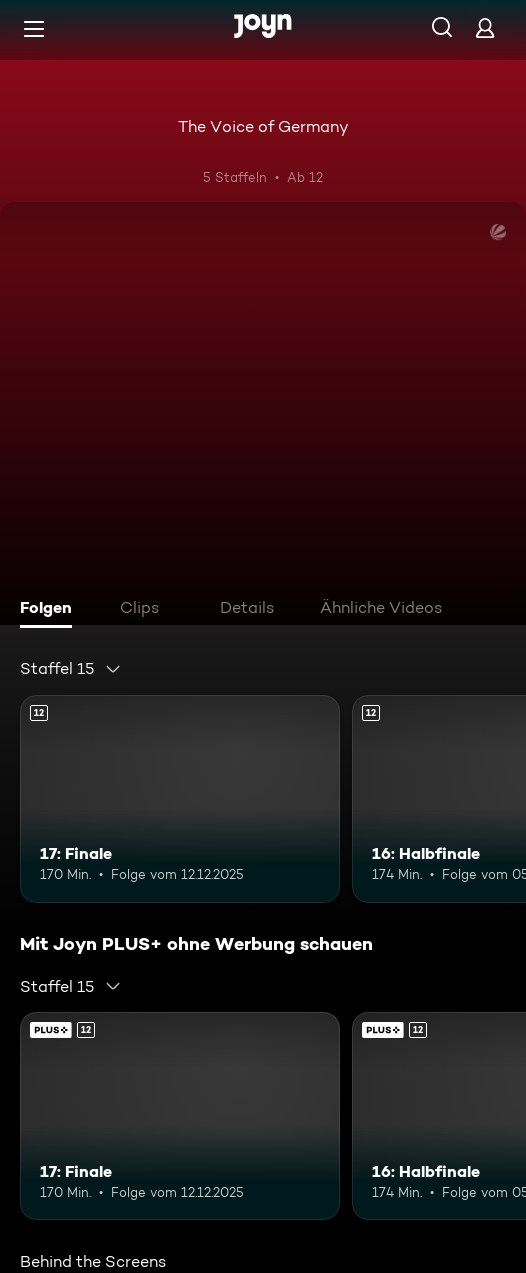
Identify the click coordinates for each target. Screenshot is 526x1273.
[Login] (485, 27)
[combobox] (71, 669)
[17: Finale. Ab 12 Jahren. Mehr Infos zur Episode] (180, 799)
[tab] (51, 610)
